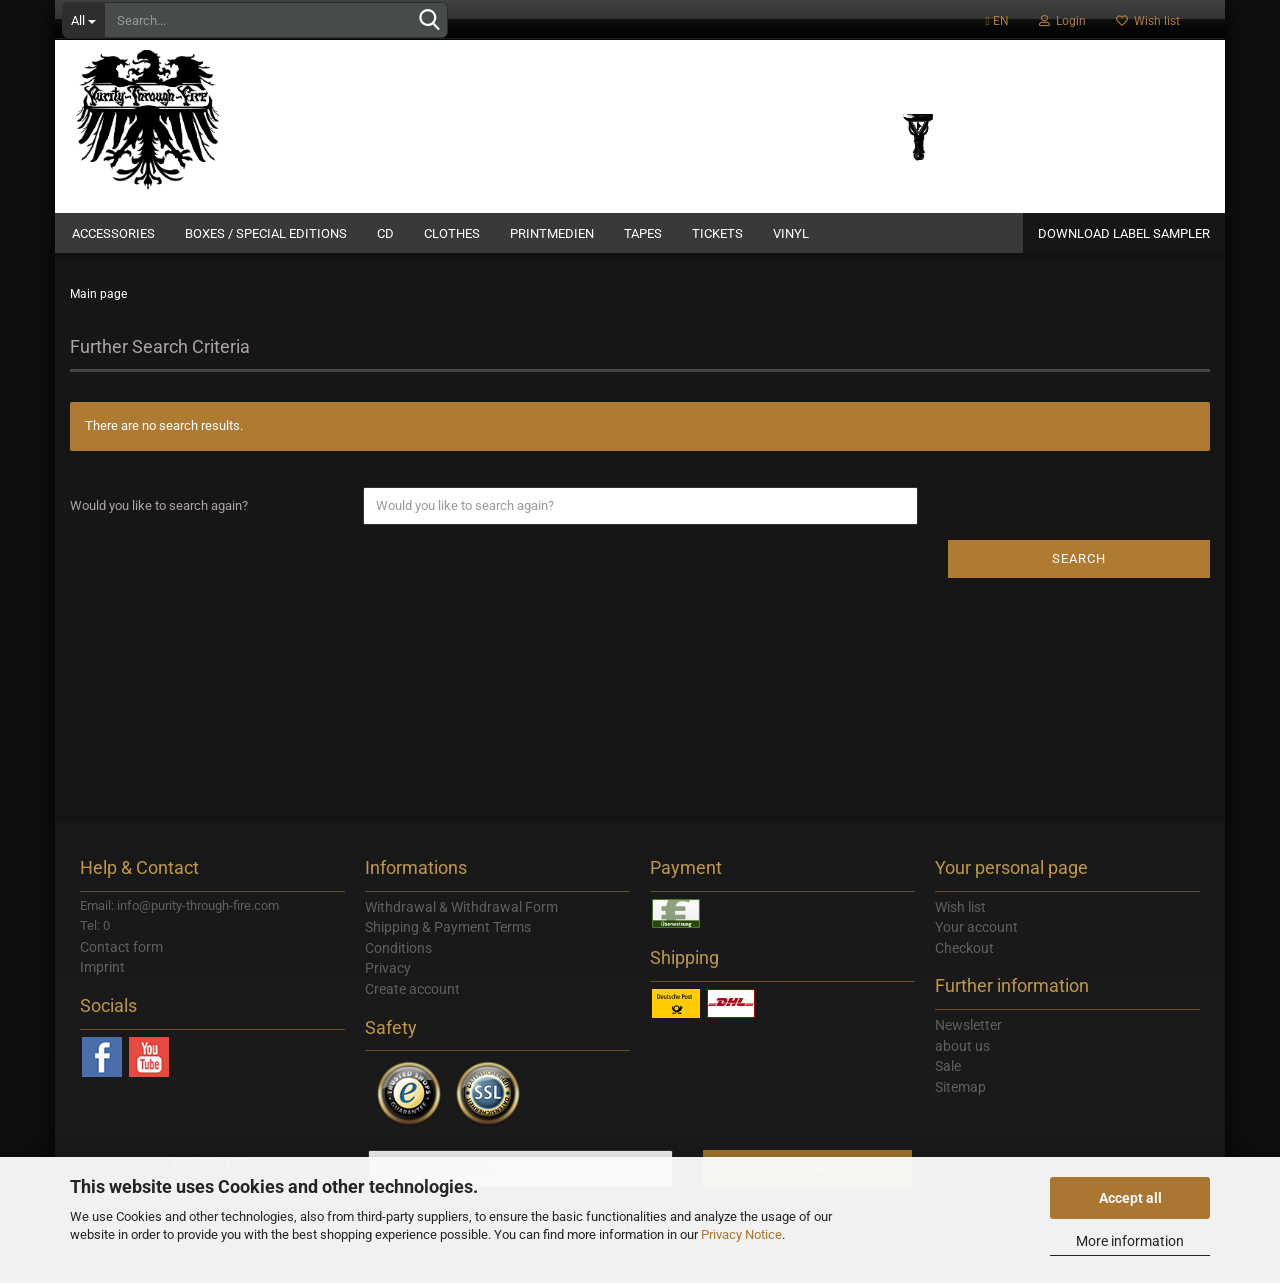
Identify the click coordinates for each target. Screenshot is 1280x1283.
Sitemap (960, 1087)
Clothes (452, 233)
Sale (948, 1066)
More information (1130, 1241)
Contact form (121, 947)
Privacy (388, 968)
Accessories (113, 233)
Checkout (964, 948)
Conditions (398, 948)
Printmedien (552, 233)
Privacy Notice (741, 1234)
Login (1062, 21)
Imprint (102, 967)
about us (962, 1046)
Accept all (1130, 1198)
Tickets (717, 233)
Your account (976, 927)
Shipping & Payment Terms (448, 927)
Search (1079, 558)
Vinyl (791, 233)
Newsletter (968, 1025)
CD (385, 233)
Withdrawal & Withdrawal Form (461, 907)
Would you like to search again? (159, 505)
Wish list (1148, 21)
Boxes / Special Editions (266, 233)
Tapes (643, 233)
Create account (412, 989)
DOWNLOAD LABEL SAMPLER (1124, 233)
